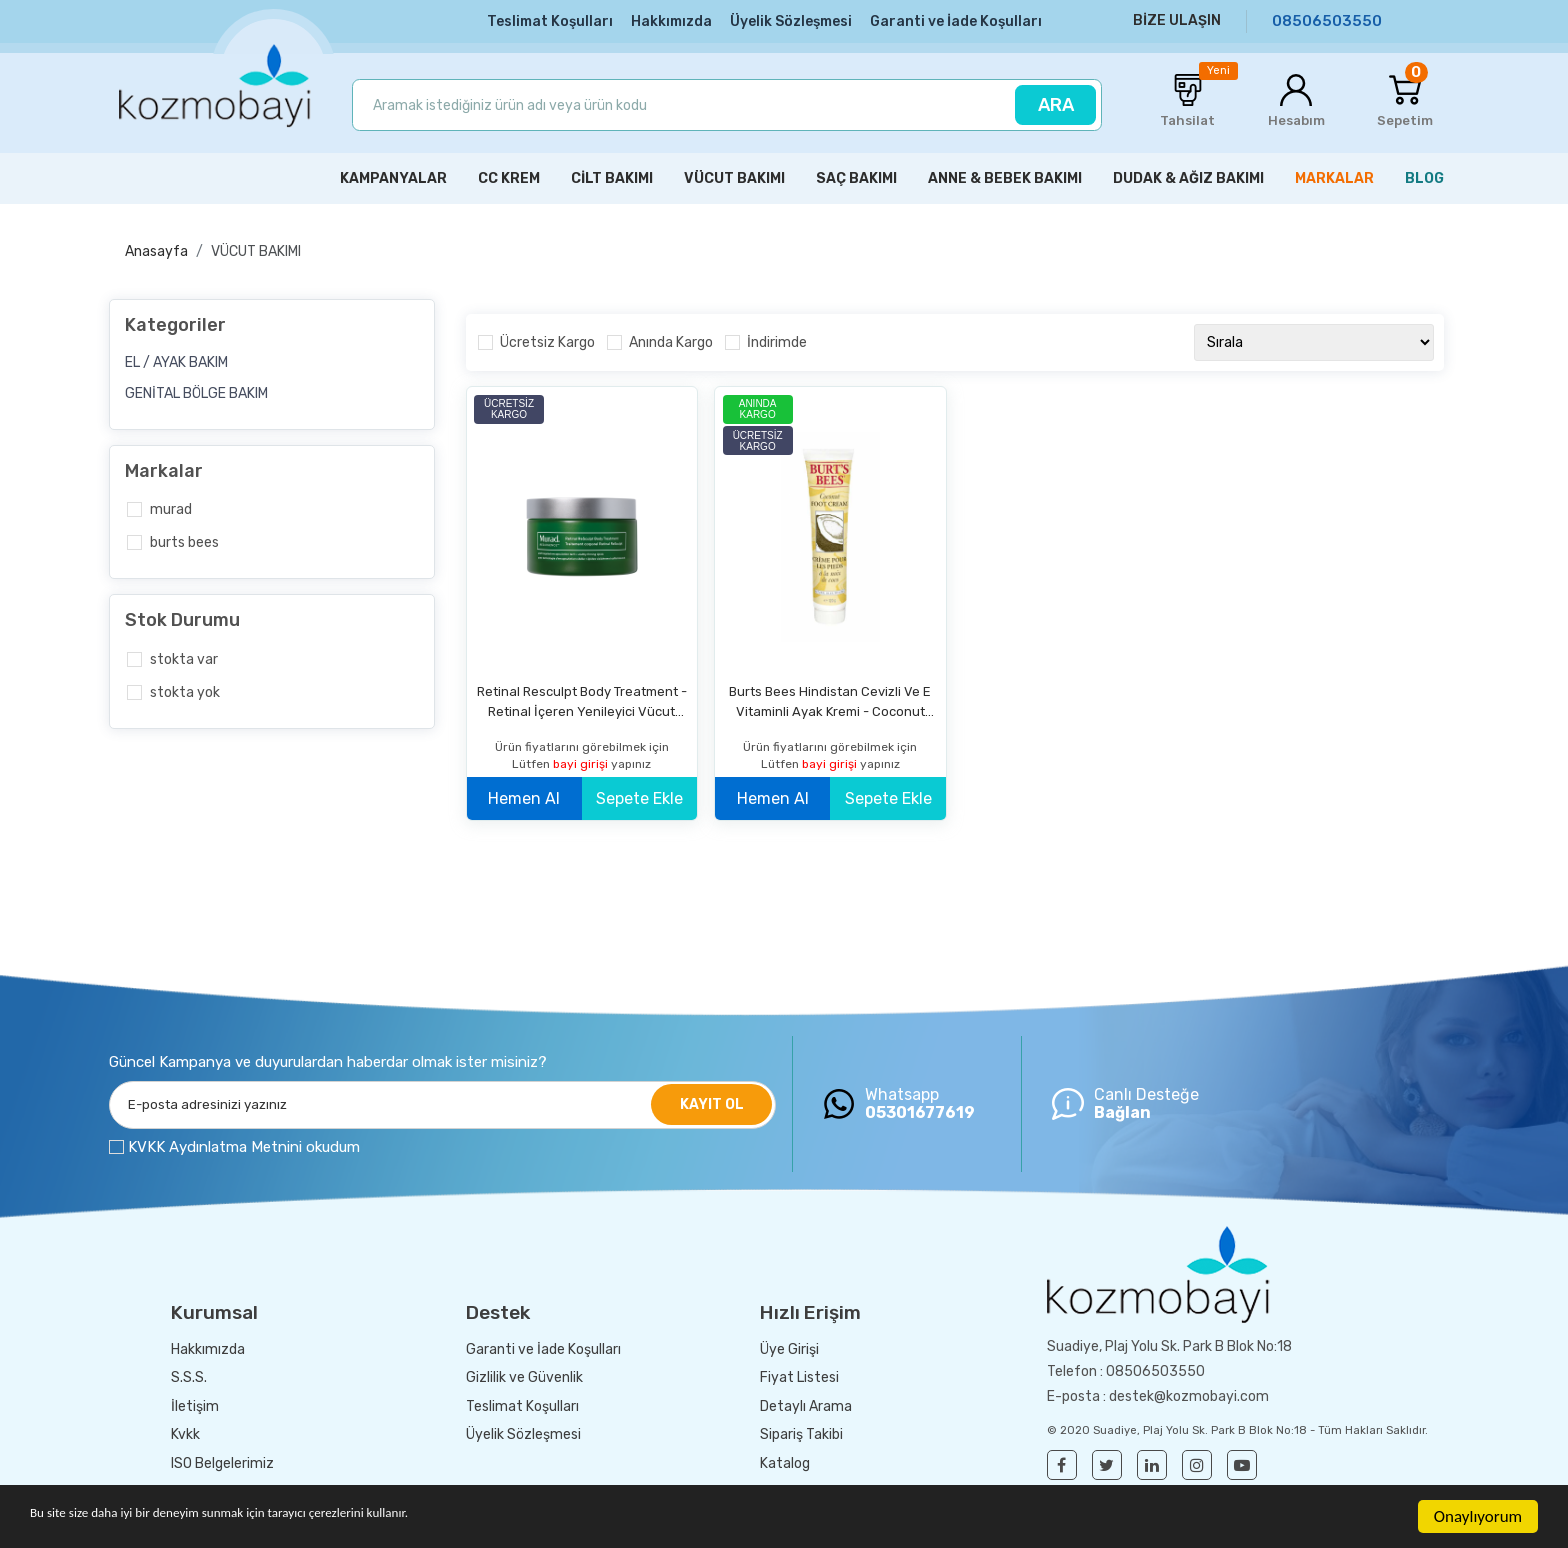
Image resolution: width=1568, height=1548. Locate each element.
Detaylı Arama (806, 1404)
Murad (171, 508)
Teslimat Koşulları (550, 21)
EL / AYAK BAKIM (176, 360)
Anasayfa (156, 250)
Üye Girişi (789, 1347)
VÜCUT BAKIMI (256, 250)
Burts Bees (184, 541)
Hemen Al (524, 796)
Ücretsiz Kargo (547, 341)
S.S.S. (189, 1376)
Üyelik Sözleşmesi (791, 21)
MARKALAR (1334, 177)
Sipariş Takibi (801, 1433)
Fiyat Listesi (799, 1376)
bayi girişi (582, 762)
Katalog (785, 1461)
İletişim (195, 1404)
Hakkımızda (671, 21)
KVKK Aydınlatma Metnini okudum (244, 1146)
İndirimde (777, 341)
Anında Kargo (671, 341)
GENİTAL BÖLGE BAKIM (196, 391)
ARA (1056, 105)
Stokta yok (185, 690)
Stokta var (184, 657)
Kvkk (185, 1433)
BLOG (1424, 177)
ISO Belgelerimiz (222, 1461)
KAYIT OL (712, 1103)
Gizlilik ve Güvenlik (524, 1376)
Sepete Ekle (639, 796)
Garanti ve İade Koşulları (956, 21)
